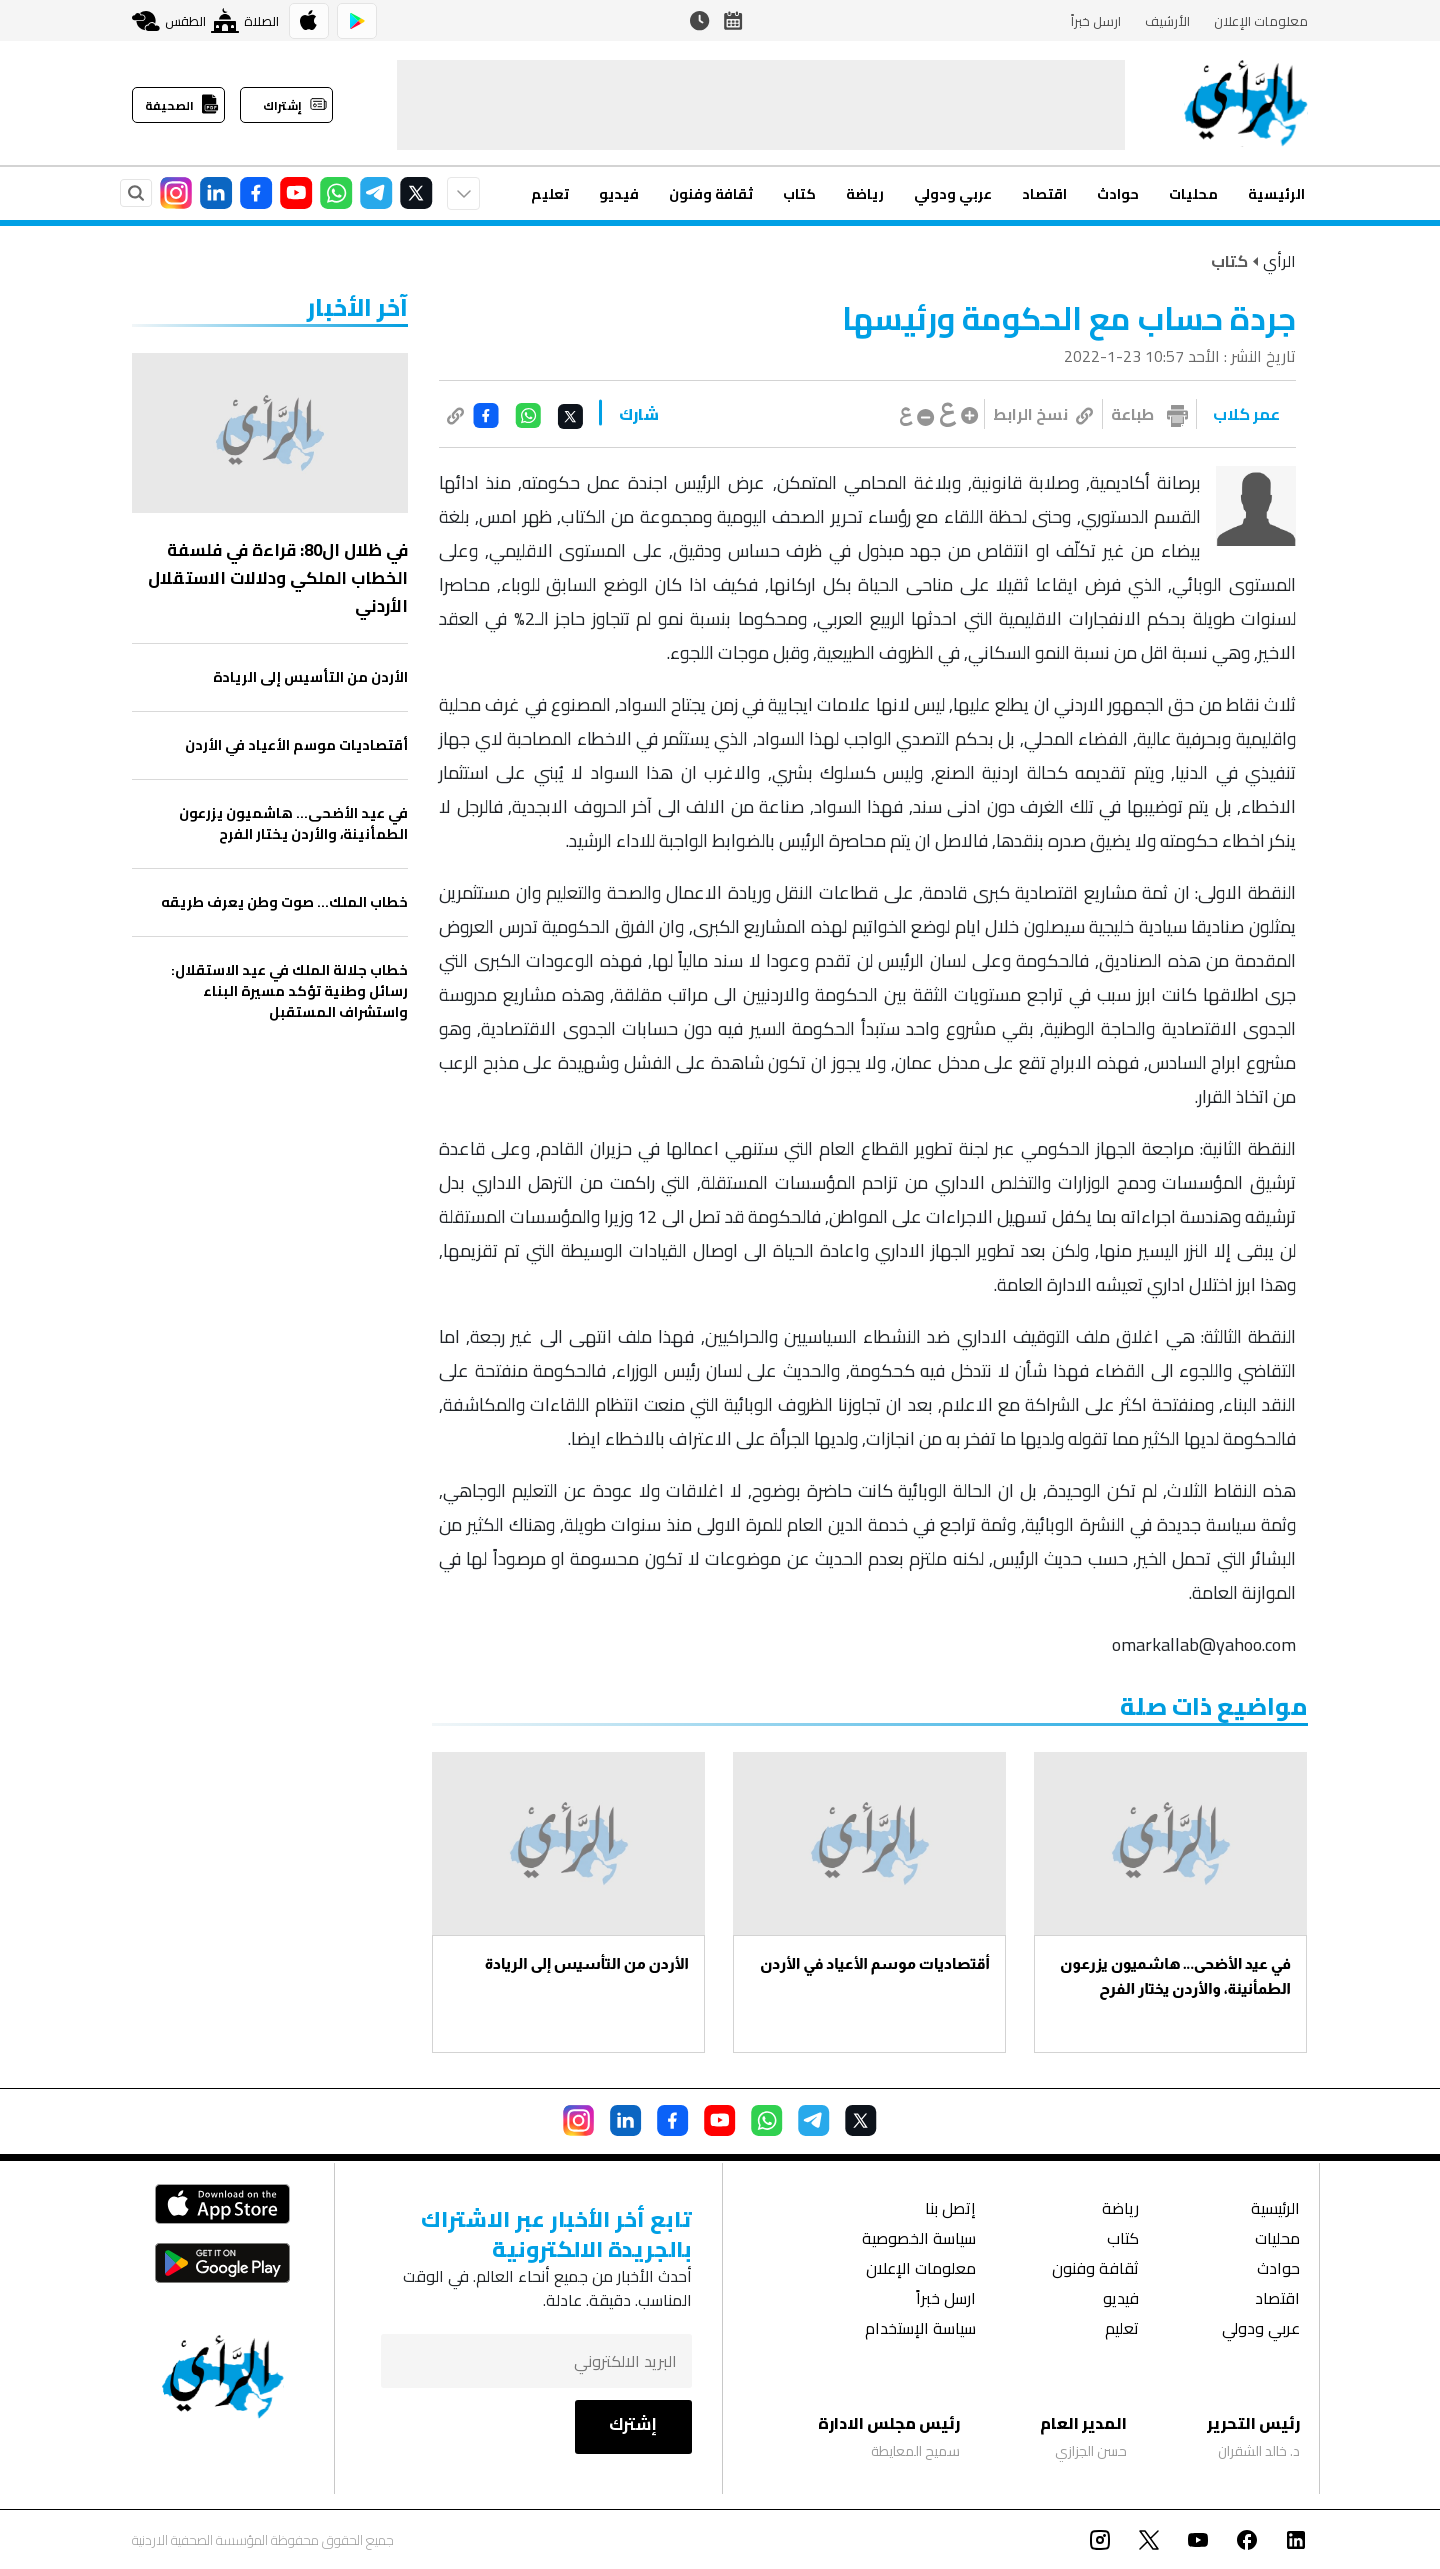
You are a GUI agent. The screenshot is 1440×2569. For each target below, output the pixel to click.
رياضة (865, 194)
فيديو (619, 194)
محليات (1193, 194)
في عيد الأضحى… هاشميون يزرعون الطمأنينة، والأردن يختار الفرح (1175, 1976)
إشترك (633, 2424)
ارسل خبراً (1096, 21)
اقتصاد (1044, 194)
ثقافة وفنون (711, 194)
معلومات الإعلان (1261, 21)
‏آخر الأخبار (357, 307)
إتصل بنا (950, 2210)
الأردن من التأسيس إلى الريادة (587, 1963)
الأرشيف (1167, 21)
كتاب (799, 194)
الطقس (169, 21)
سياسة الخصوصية (919, 2240)
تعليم (550, 194)
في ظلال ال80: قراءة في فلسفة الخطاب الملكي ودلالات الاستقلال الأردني (278, 578)
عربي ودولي (953, 194)
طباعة (1132, 414)
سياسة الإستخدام (920, 2330)
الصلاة (245, 20)
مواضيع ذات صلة (1214, 1706)
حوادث (1118, 194)
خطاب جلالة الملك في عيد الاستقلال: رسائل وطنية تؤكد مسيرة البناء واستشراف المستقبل (289, 991)
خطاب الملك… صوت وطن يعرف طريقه (284, 902)
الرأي (1279, 261)
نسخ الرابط (1043, 414)
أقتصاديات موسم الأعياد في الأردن (875, 1963)
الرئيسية (1276, 194)
